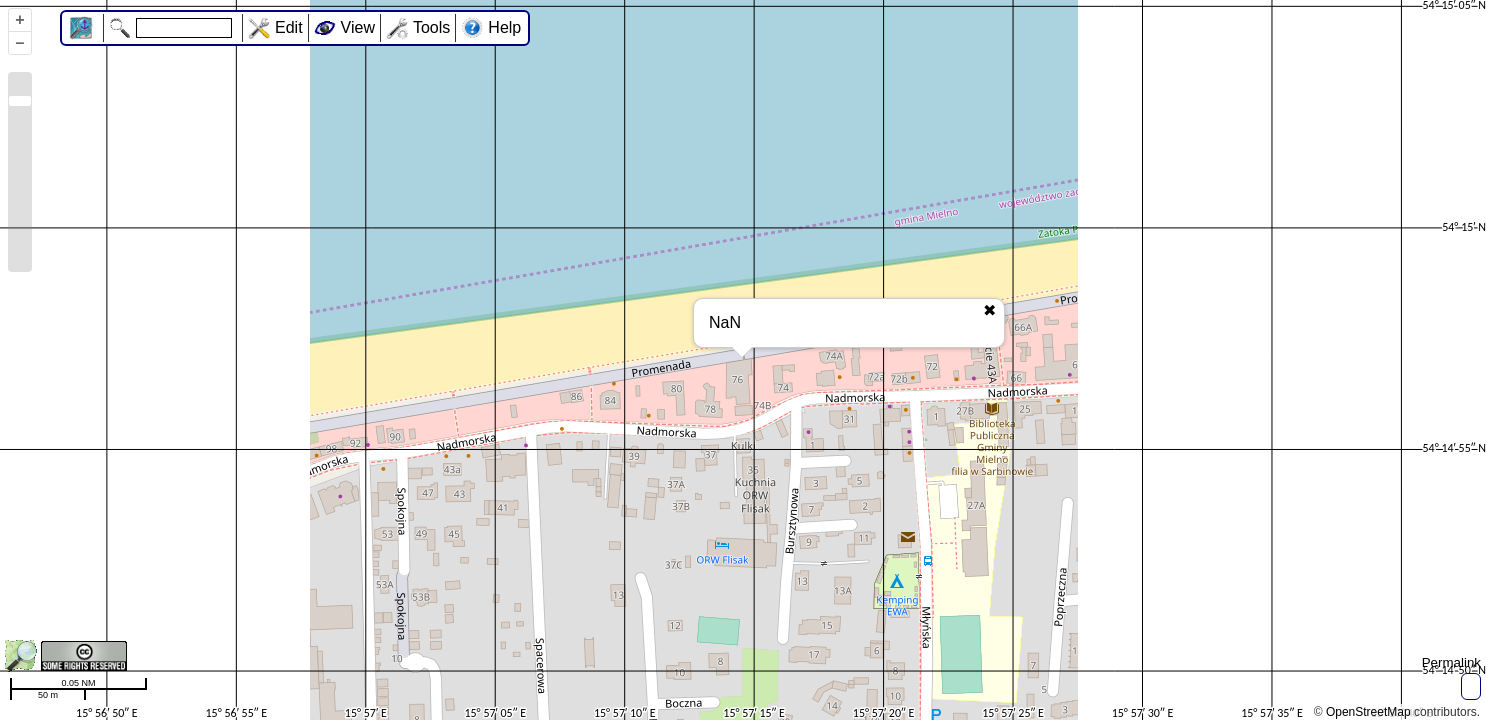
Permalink (1451, 662)
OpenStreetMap (1368, 712)
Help (504, 27)
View (358, 27)
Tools (431, 27)
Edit (289, 27)
